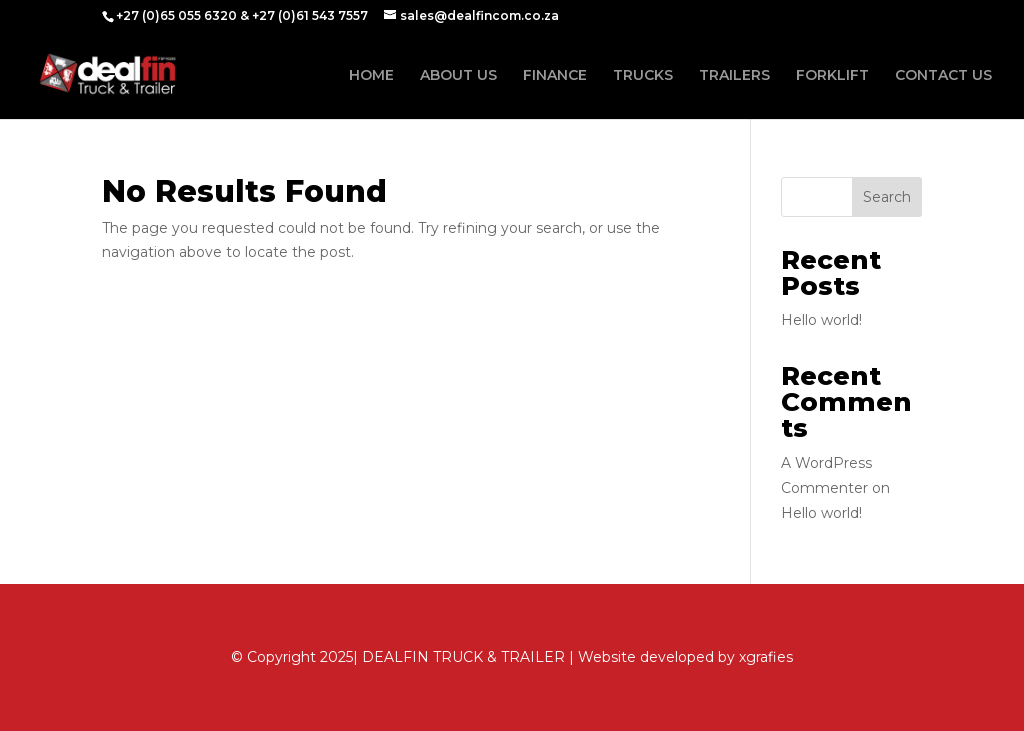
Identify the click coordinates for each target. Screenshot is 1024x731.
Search (887, 197)
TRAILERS (734, 76)
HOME (371, 76)
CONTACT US (943, 76)
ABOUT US (458, 76)
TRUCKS (643, 76)
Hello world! (821, 320)
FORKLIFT (832, 76)
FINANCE (555, 76)
